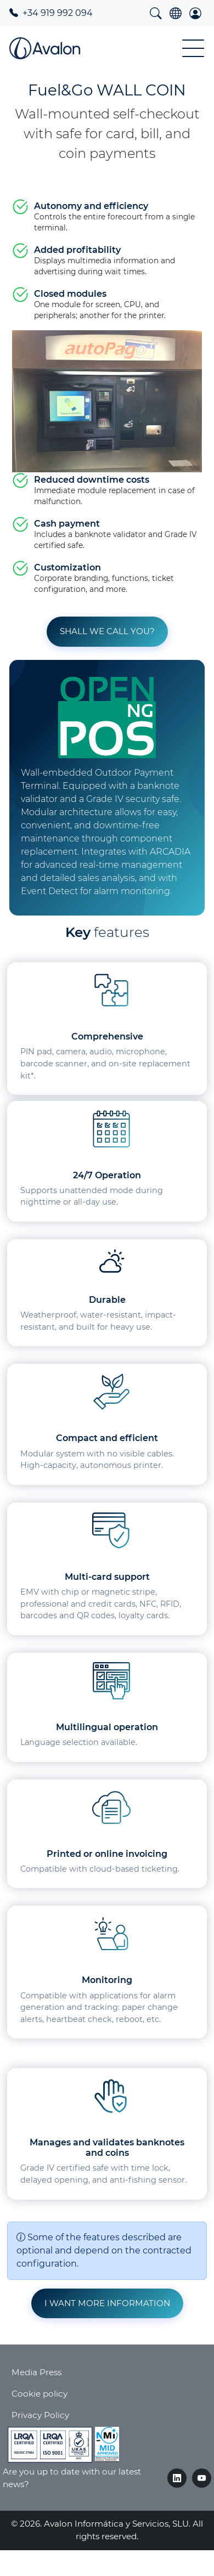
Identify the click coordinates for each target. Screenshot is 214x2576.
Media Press (36, 2372)
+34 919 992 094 (51, 13)
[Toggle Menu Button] (193, 48)
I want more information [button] (107, 2303)
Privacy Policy (40, 2415)
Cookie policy (39, 2393)
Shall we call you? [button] (107, 631)
